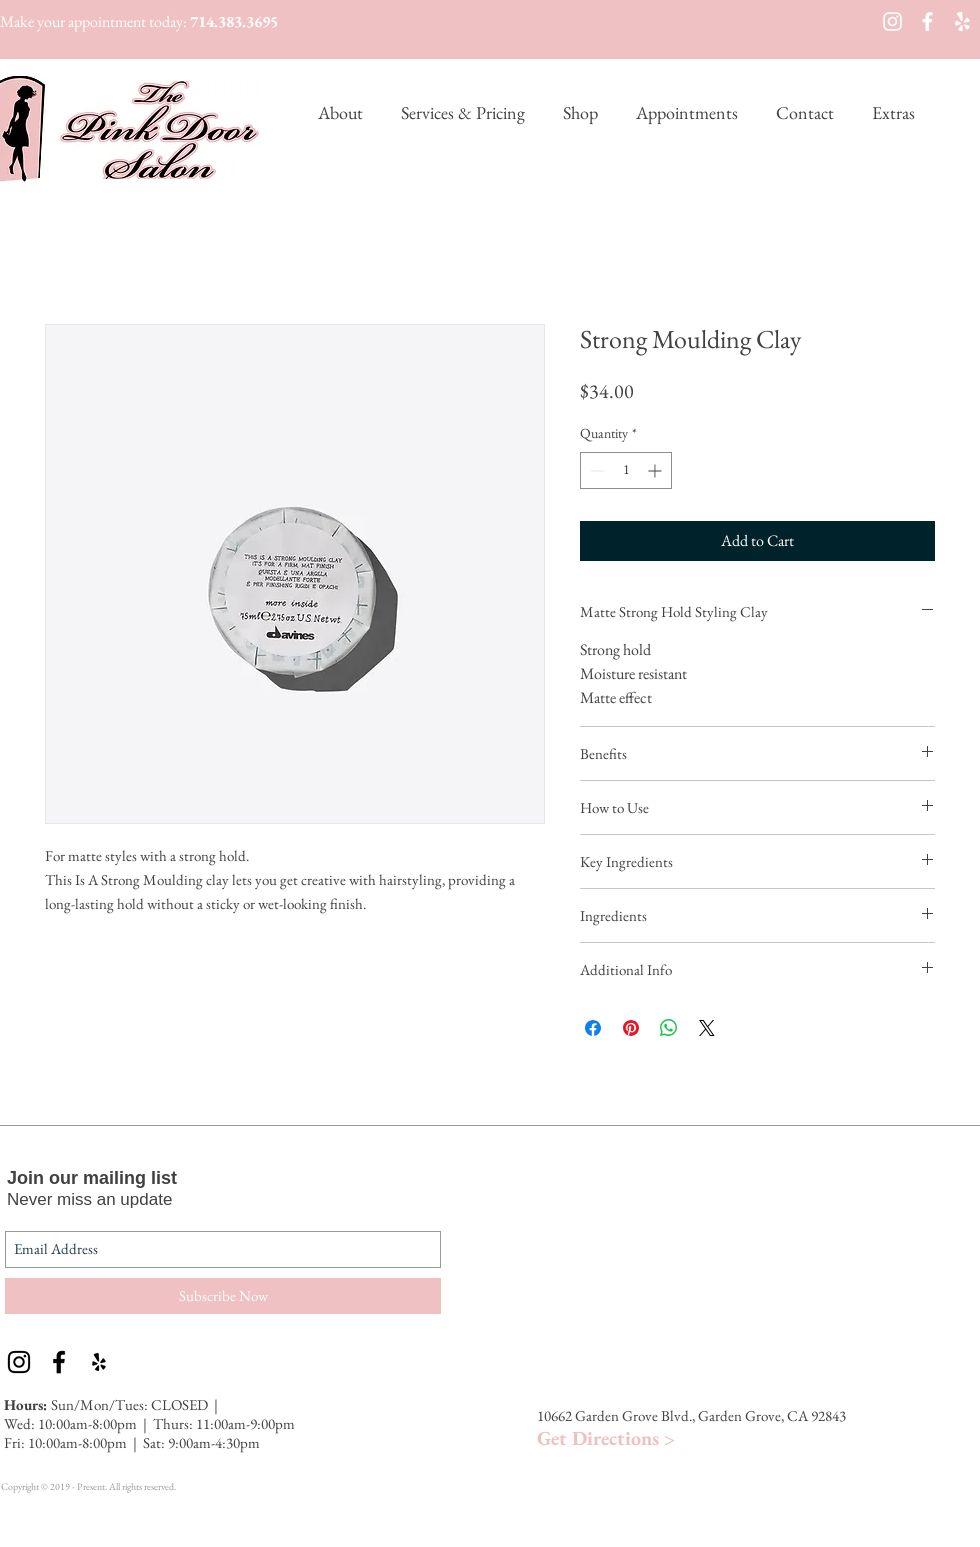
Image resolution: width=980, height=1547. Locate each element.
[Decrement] (595, 470)
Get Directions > (606, 1438)
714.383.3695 (234, 21)
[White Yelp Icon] (962, 21)
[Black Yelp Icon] (99, 1362)
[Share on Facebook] (593, 1028)
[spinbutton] (626, 470)
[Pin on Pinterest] (631, 1028)
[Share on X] (707, 1028)
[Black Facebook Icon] (59, 1362)
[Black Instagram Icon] (19, 1362)
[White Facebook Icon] (927, 21)
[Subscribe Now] (223, 1296)
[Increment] (656, 470)
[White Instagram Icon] (892, 21)
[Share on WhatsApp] (669, 1028)
